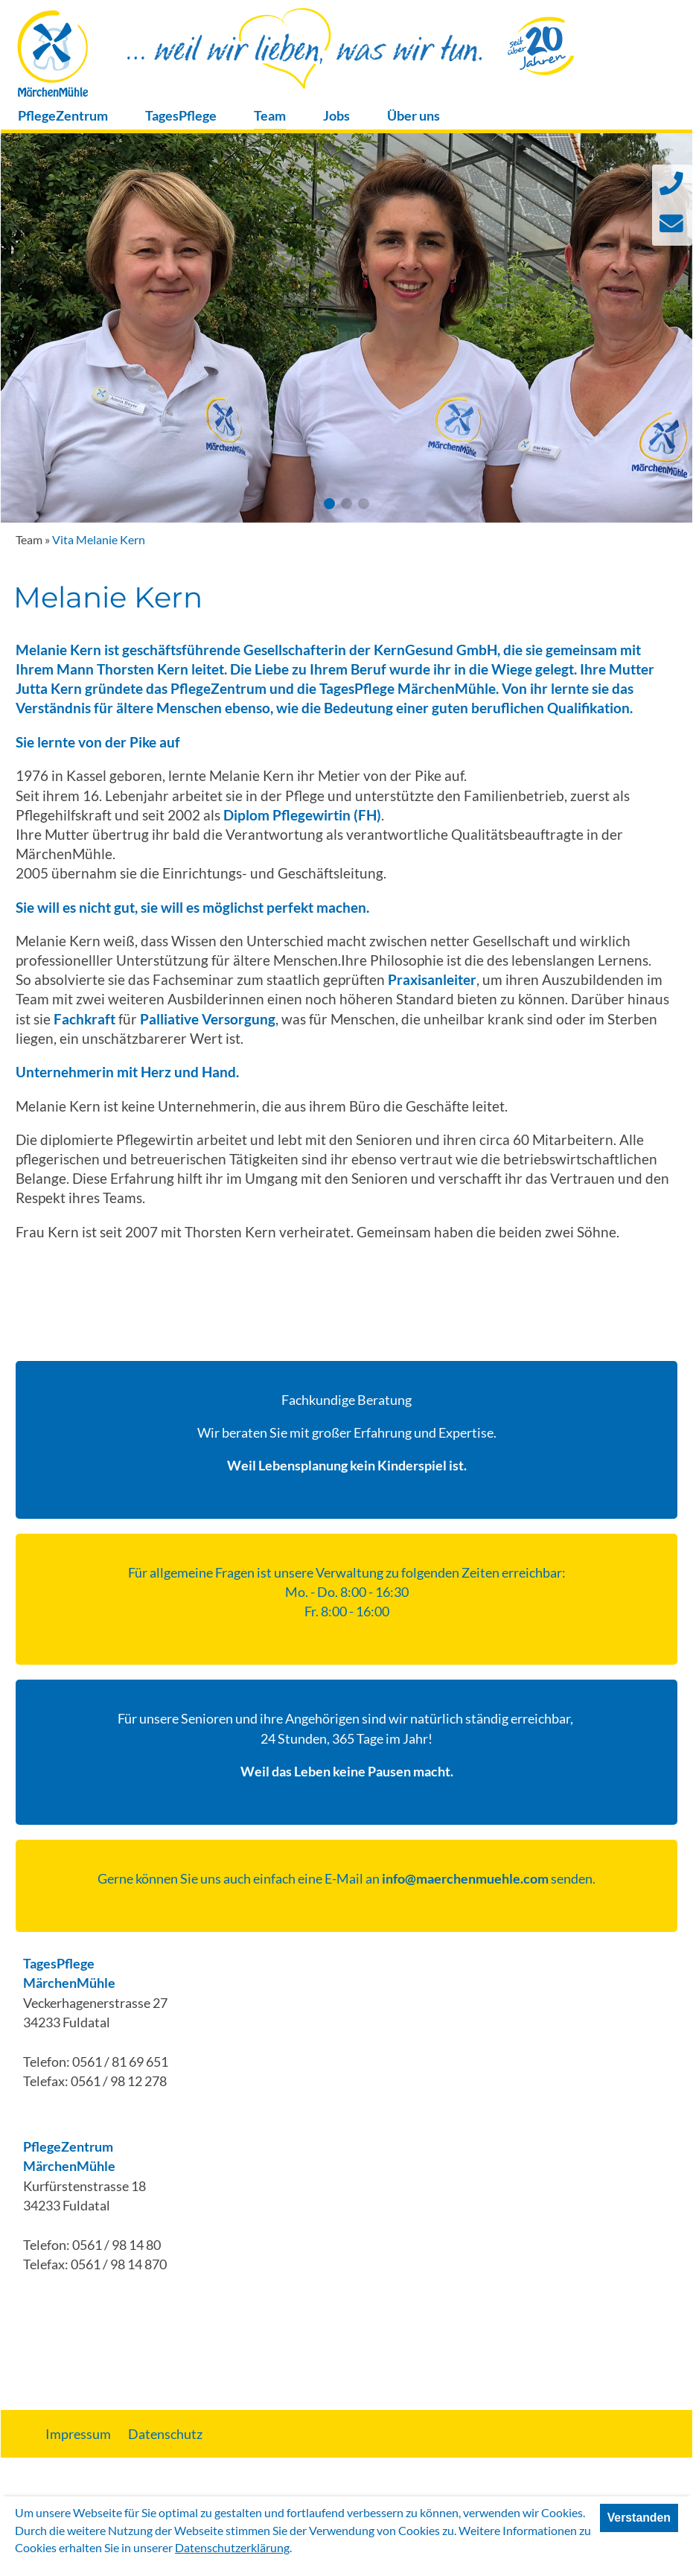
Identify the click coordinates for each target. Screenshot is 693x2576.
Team (270, 116)
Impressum (78, 2434)
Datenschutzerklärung (232, 2547)
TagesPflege (181, 116)
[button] (329, 503)
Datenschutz (165, 2434)
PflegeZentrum (63, 116)
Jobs (336, 116)
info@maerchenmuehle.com (465, 1879)
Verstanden (639, 2517)
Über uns (413, 116)
